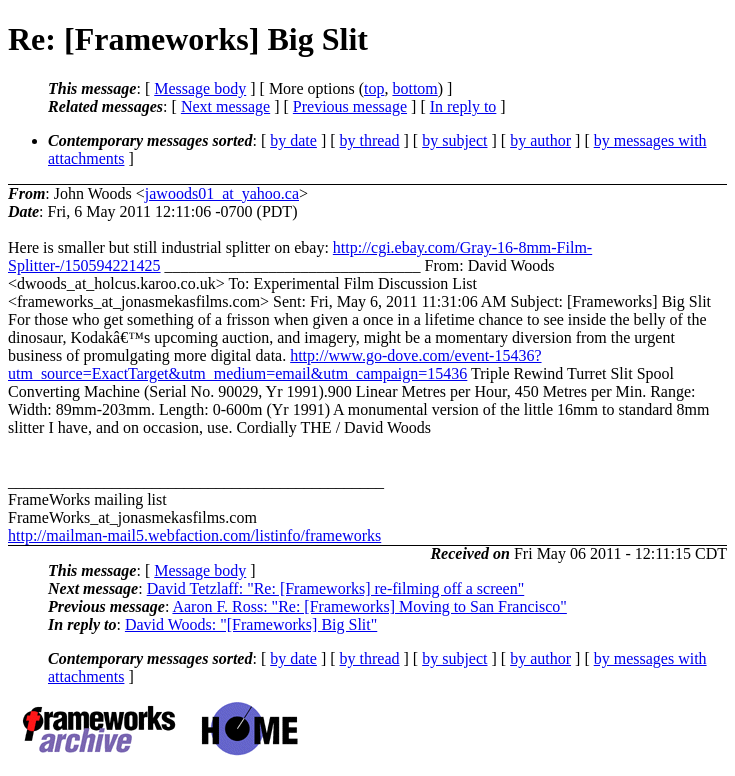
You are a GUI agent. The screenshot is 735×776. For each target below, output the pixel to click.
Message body (200, 88)
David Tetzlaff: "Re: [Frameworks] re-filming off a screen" (336, 588)
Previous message (350, 106)
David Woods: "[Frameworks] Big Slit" (251, 624)
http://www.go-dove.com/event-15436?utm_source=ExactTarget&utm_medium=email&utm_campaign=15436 (275, 364)
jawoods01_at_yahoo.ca (222, 193)
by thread (370, 140)
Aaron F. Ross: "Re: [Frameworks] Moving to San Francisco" (369, 606)
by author (540, 140)
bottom (414, 88)
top (374, 88)
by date (293, 140)
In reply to (463, 106)
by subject (454, 140)
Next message (225, 106)
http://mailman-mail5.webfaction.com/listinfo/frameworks (194, 535)
